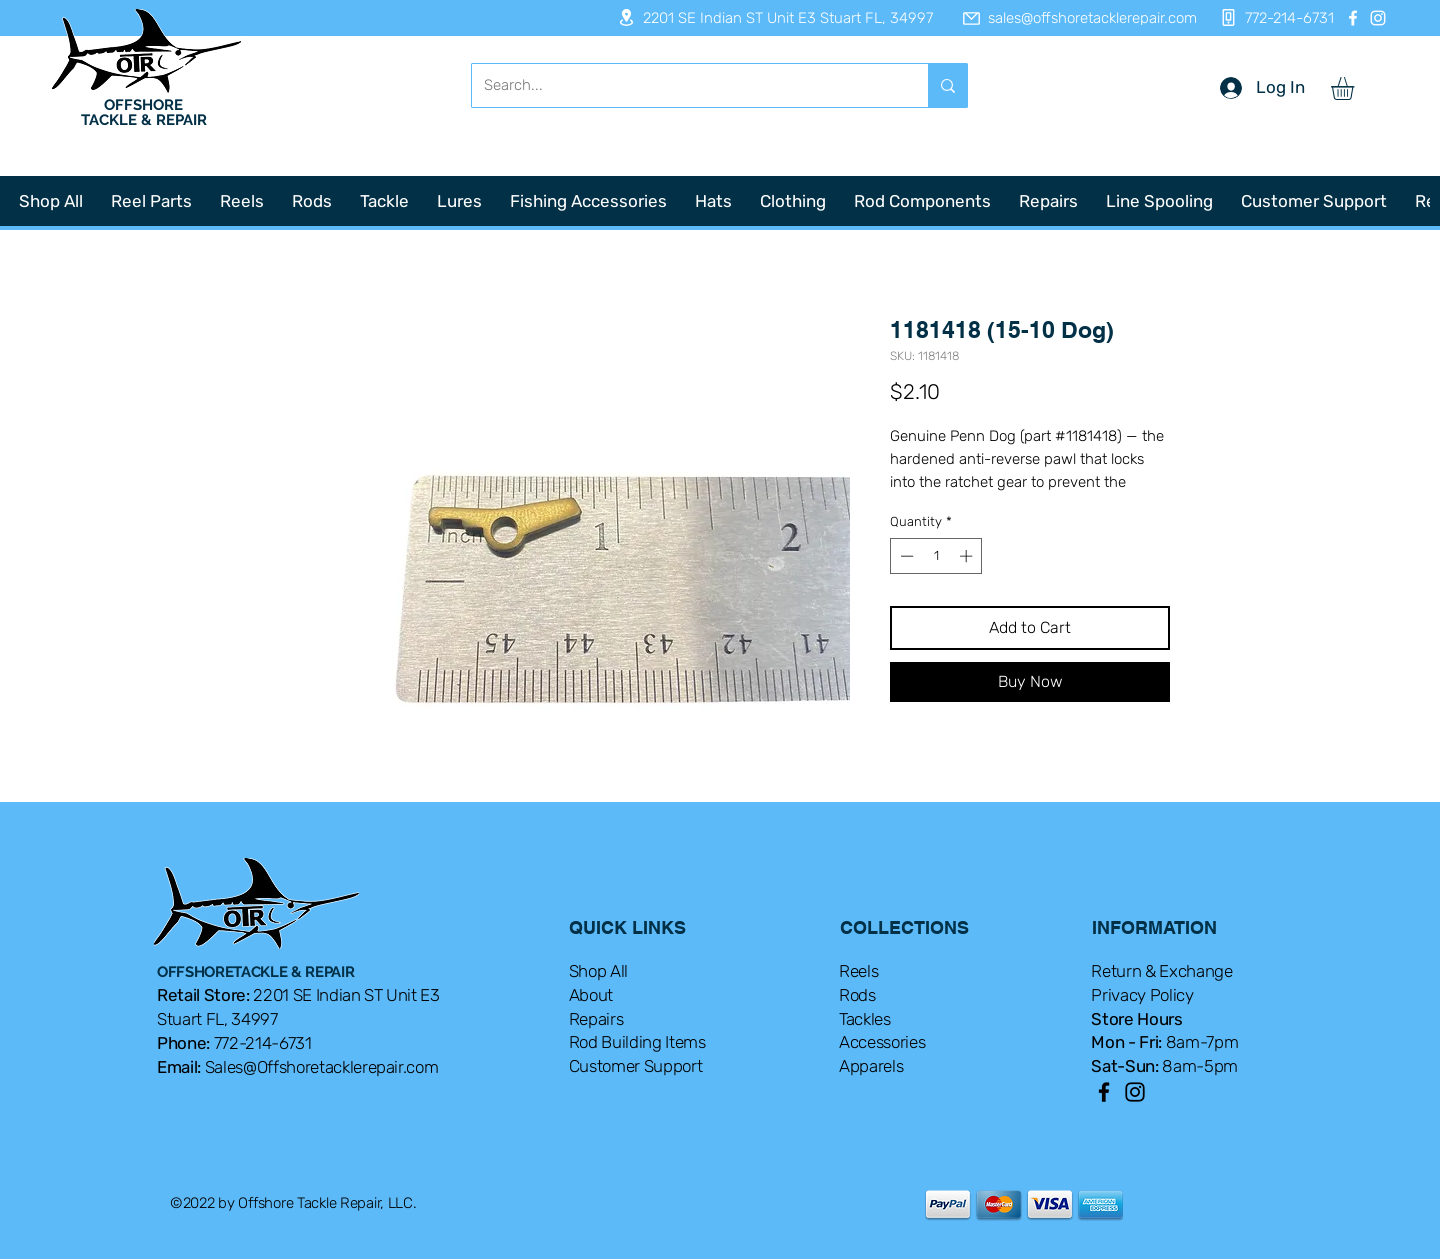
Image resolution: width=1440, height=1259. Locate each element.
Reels (858, 971)
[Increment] (968, 556)
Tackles (865, 1019)
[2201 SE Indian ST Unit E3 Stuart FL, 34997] (769, 17)
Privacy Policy (1142, 995)
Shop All (598, 971)
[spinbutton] (936, 556)
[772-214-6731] (1271, 17)
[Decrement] (905, 556)
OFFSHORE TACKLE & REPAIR (144, 112)
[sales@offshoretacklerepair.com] (1070, 18)
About (591, 995)
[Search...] (685, 85)
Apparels (871, 1066)
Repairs (596, 1019)
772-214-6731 (263, 1043)
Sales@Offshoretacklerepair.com (322, 1067)
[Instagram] (1378, 18)
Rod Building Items (637, 1042)
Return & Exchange (1161, 971)
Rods (857, 995)
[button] (1356, 88)
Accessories (882, 1042)
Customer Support (636, 1066)
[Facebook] (1353, 18)
